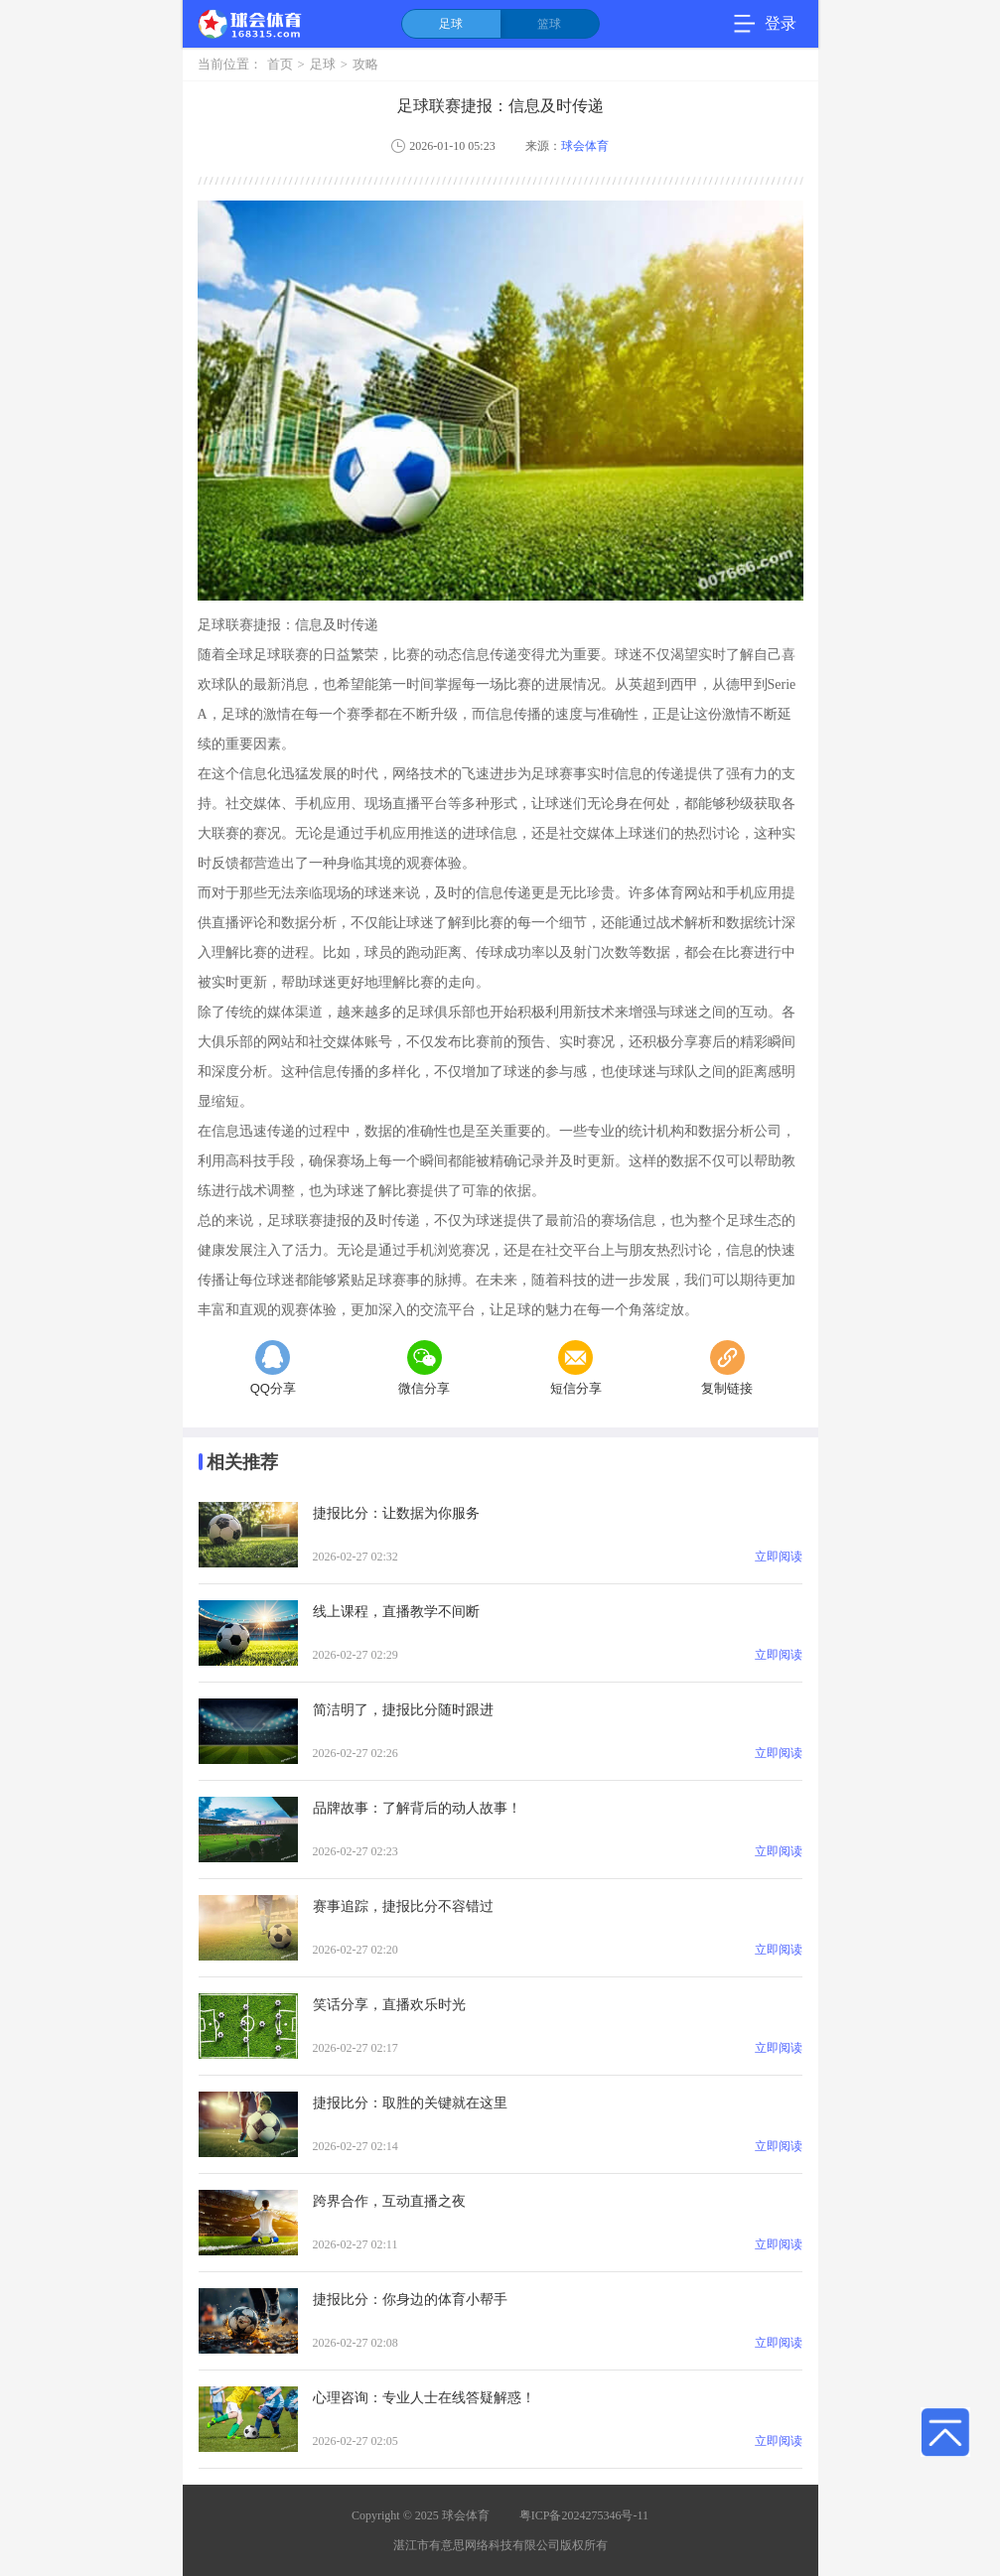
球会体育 (585, 146)
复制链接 (727, 1368)
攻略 (365, 64)
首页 (280, 64)
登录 (780, 23)
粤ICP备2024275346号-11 (583, 2515)
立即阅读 (778, 1556)
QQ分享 (273, 1368)
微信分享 (424, 1368)
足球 (451, 24)
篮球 (549, 24)
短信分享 (576, 1368)
